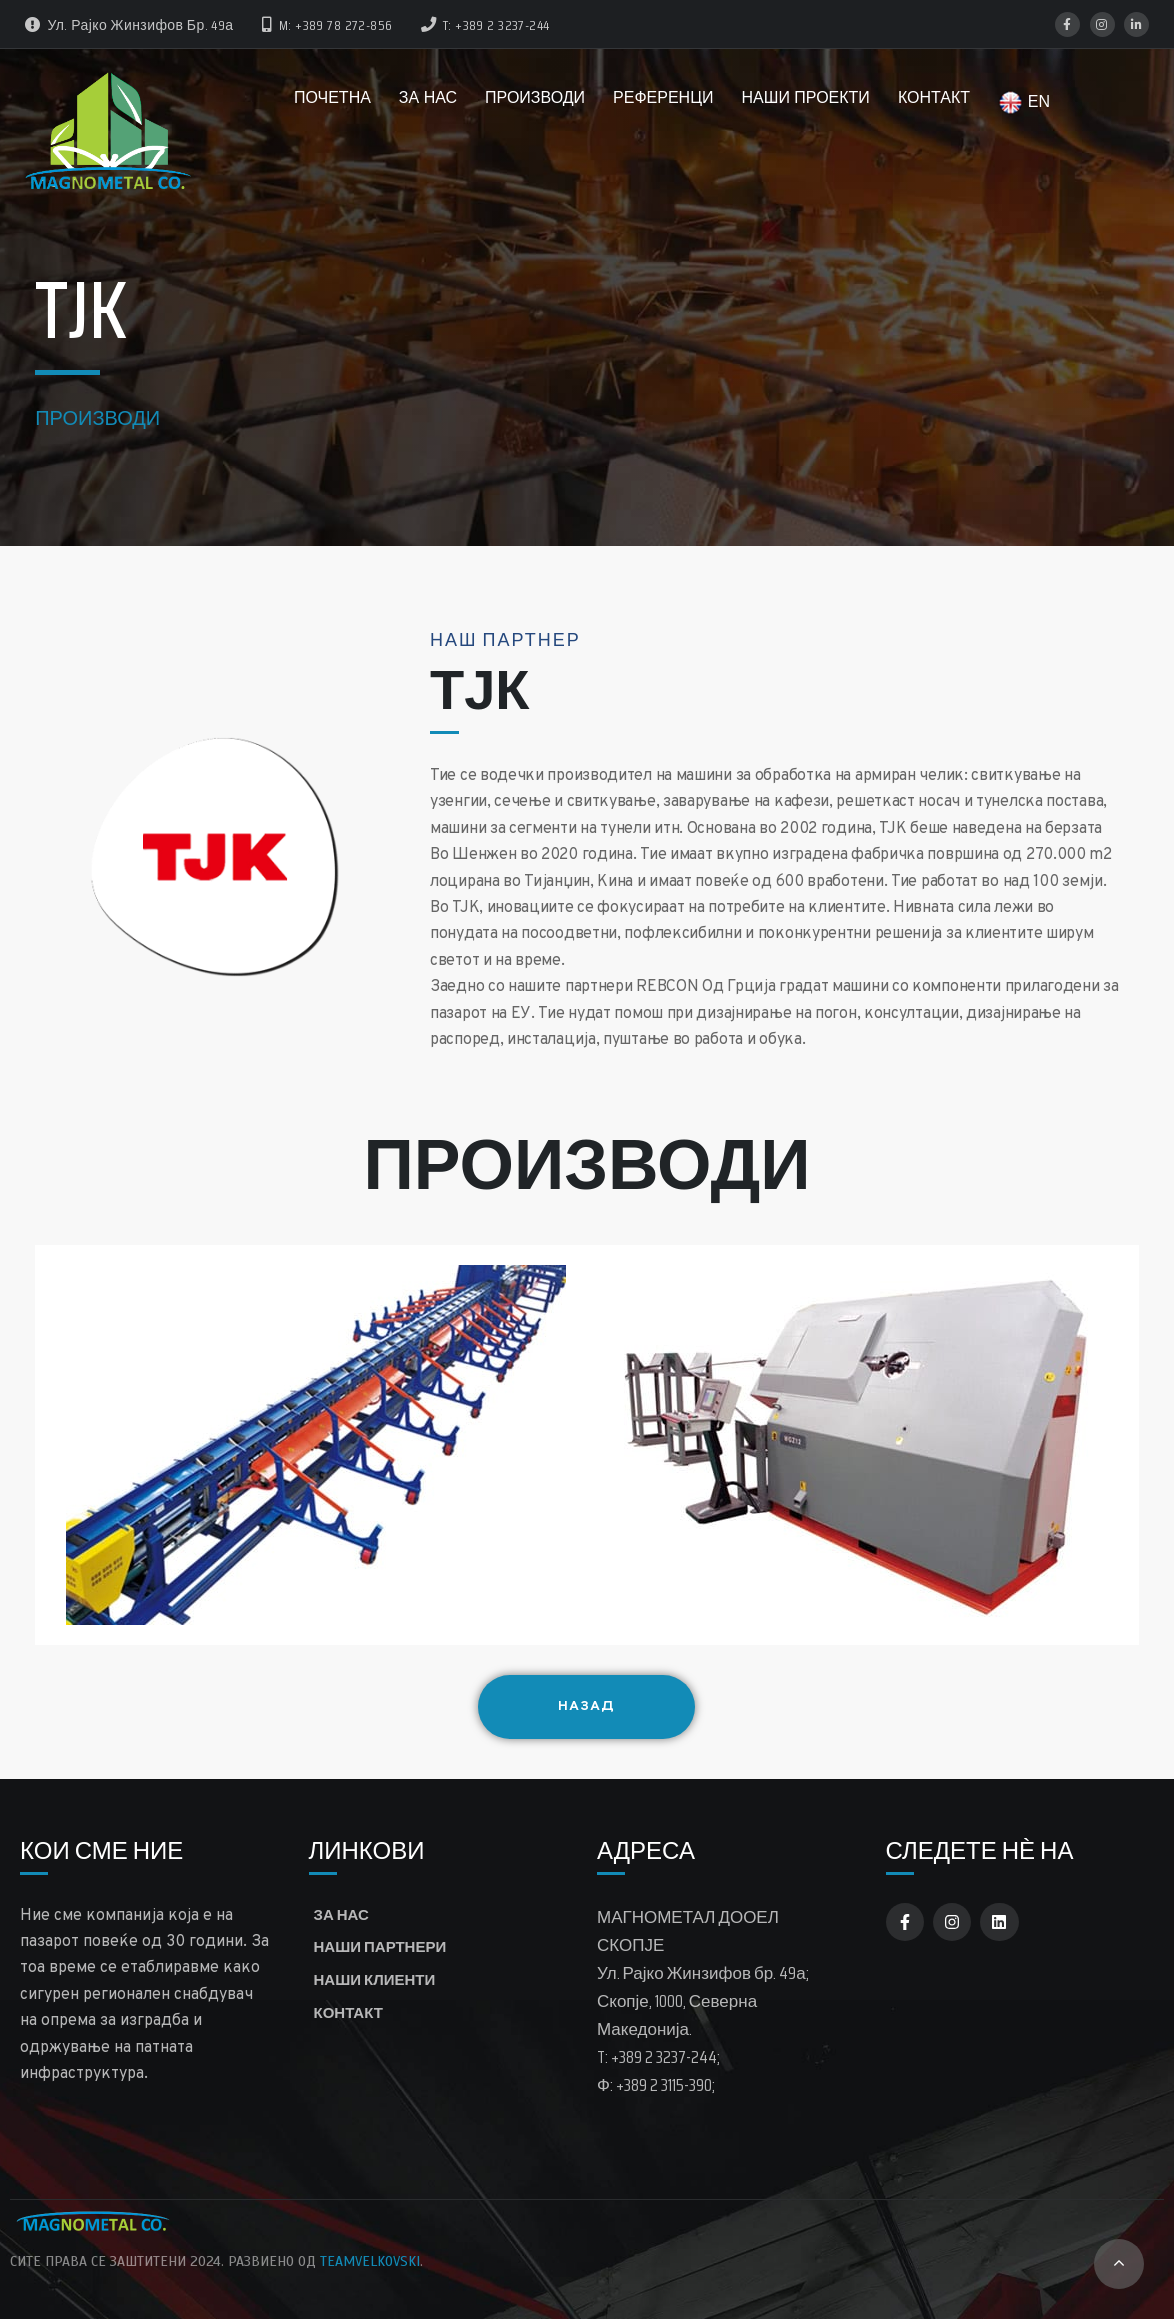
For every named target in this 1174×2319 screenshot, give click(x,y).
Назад (626, 1707)
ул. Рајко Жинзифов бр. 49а (129, 25)
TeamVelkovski (370, 2261)
